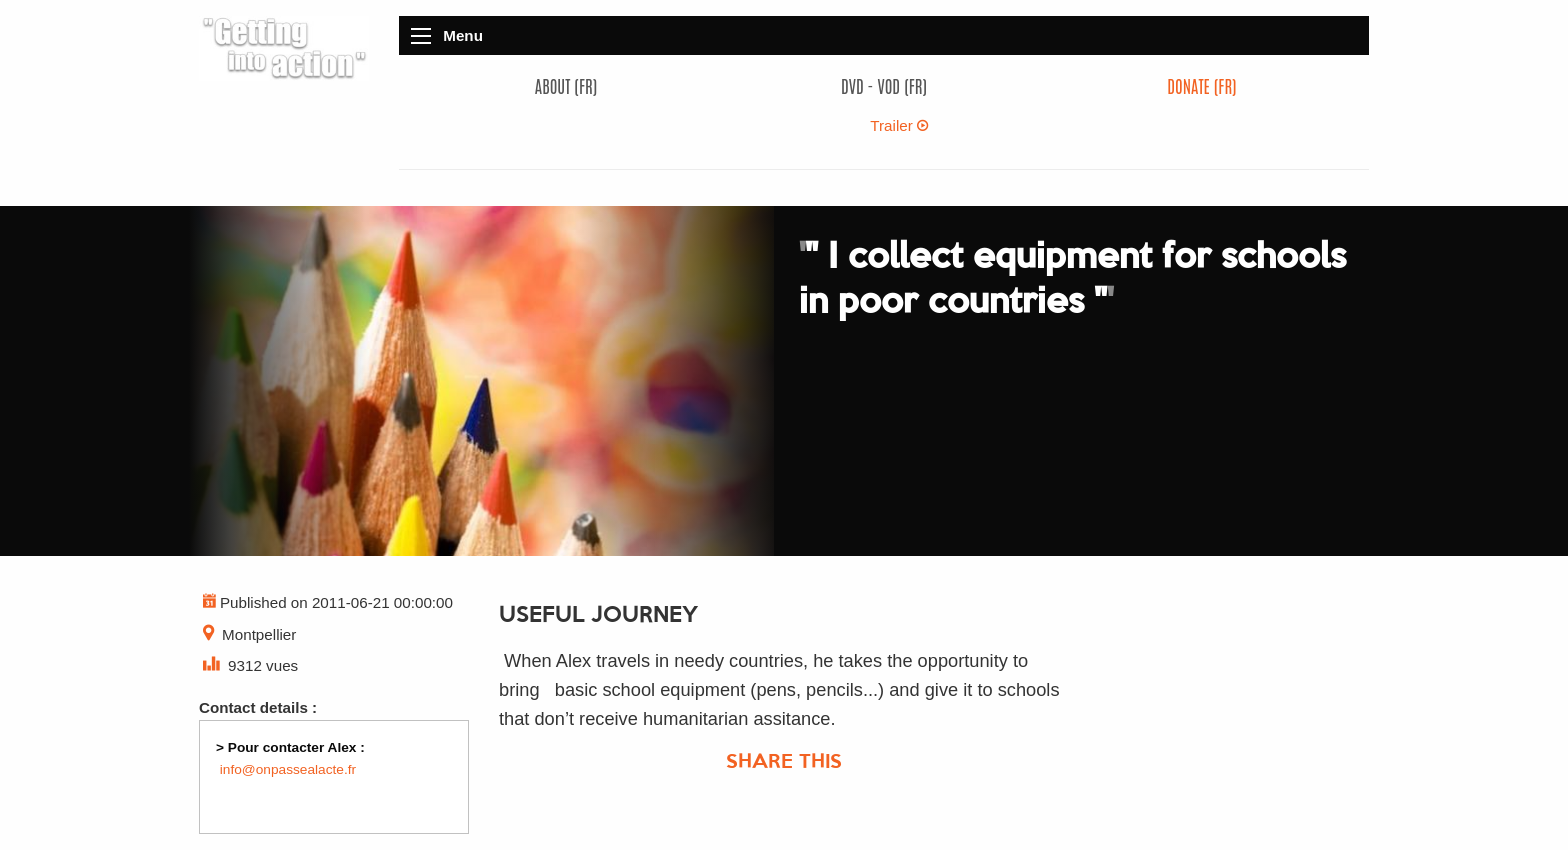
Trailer (899, 125)
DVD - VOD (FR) (884, 85)
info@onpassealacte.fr (288, 769)
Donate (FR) (1201, 85)
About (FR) (566, 85)
